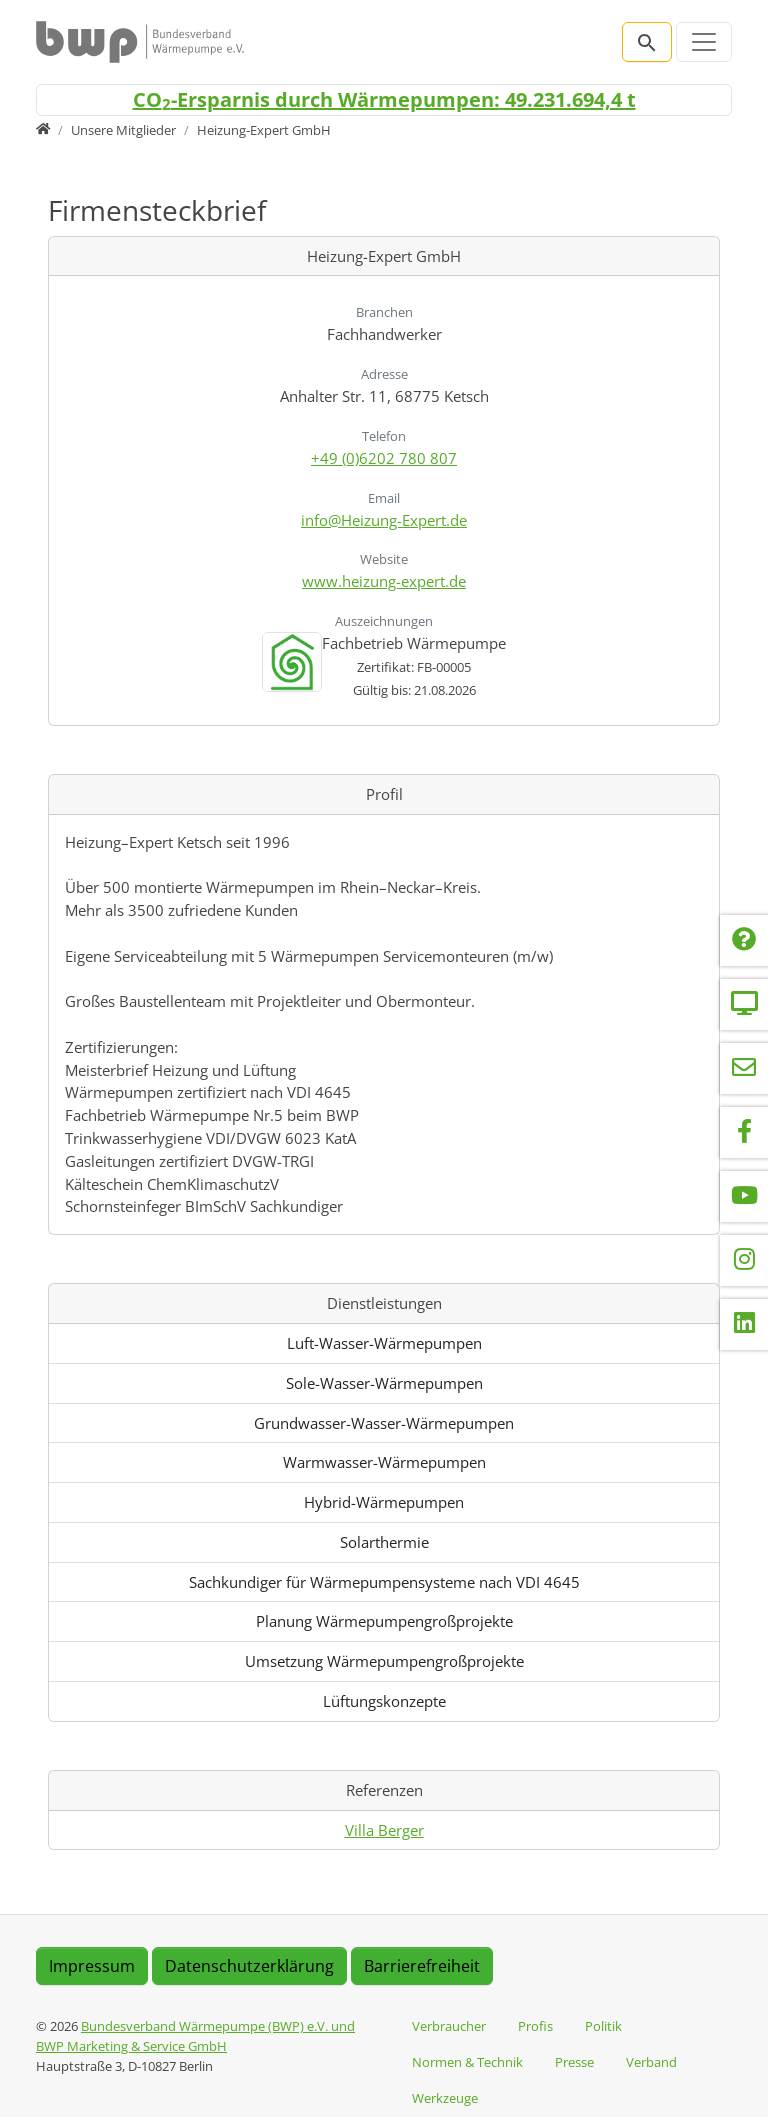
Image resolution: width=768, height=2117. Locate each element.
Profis (535, 2026)
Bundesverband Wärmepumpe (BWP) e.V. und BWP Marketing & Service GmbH (195, 2036)
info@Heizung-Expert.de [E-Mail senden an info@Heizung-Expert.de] (384, 520)
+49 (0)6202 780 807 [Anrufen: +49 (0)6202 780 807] (384, 458)
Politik (603, 2026)
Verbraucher (449, 2026)
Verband (651, 2062)
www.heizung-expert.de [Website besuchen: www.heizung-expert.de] (384, 581)
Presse (574, 2062)
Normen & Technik (467, 2062)
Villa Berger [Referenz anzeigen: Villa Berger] (384, 1830)
